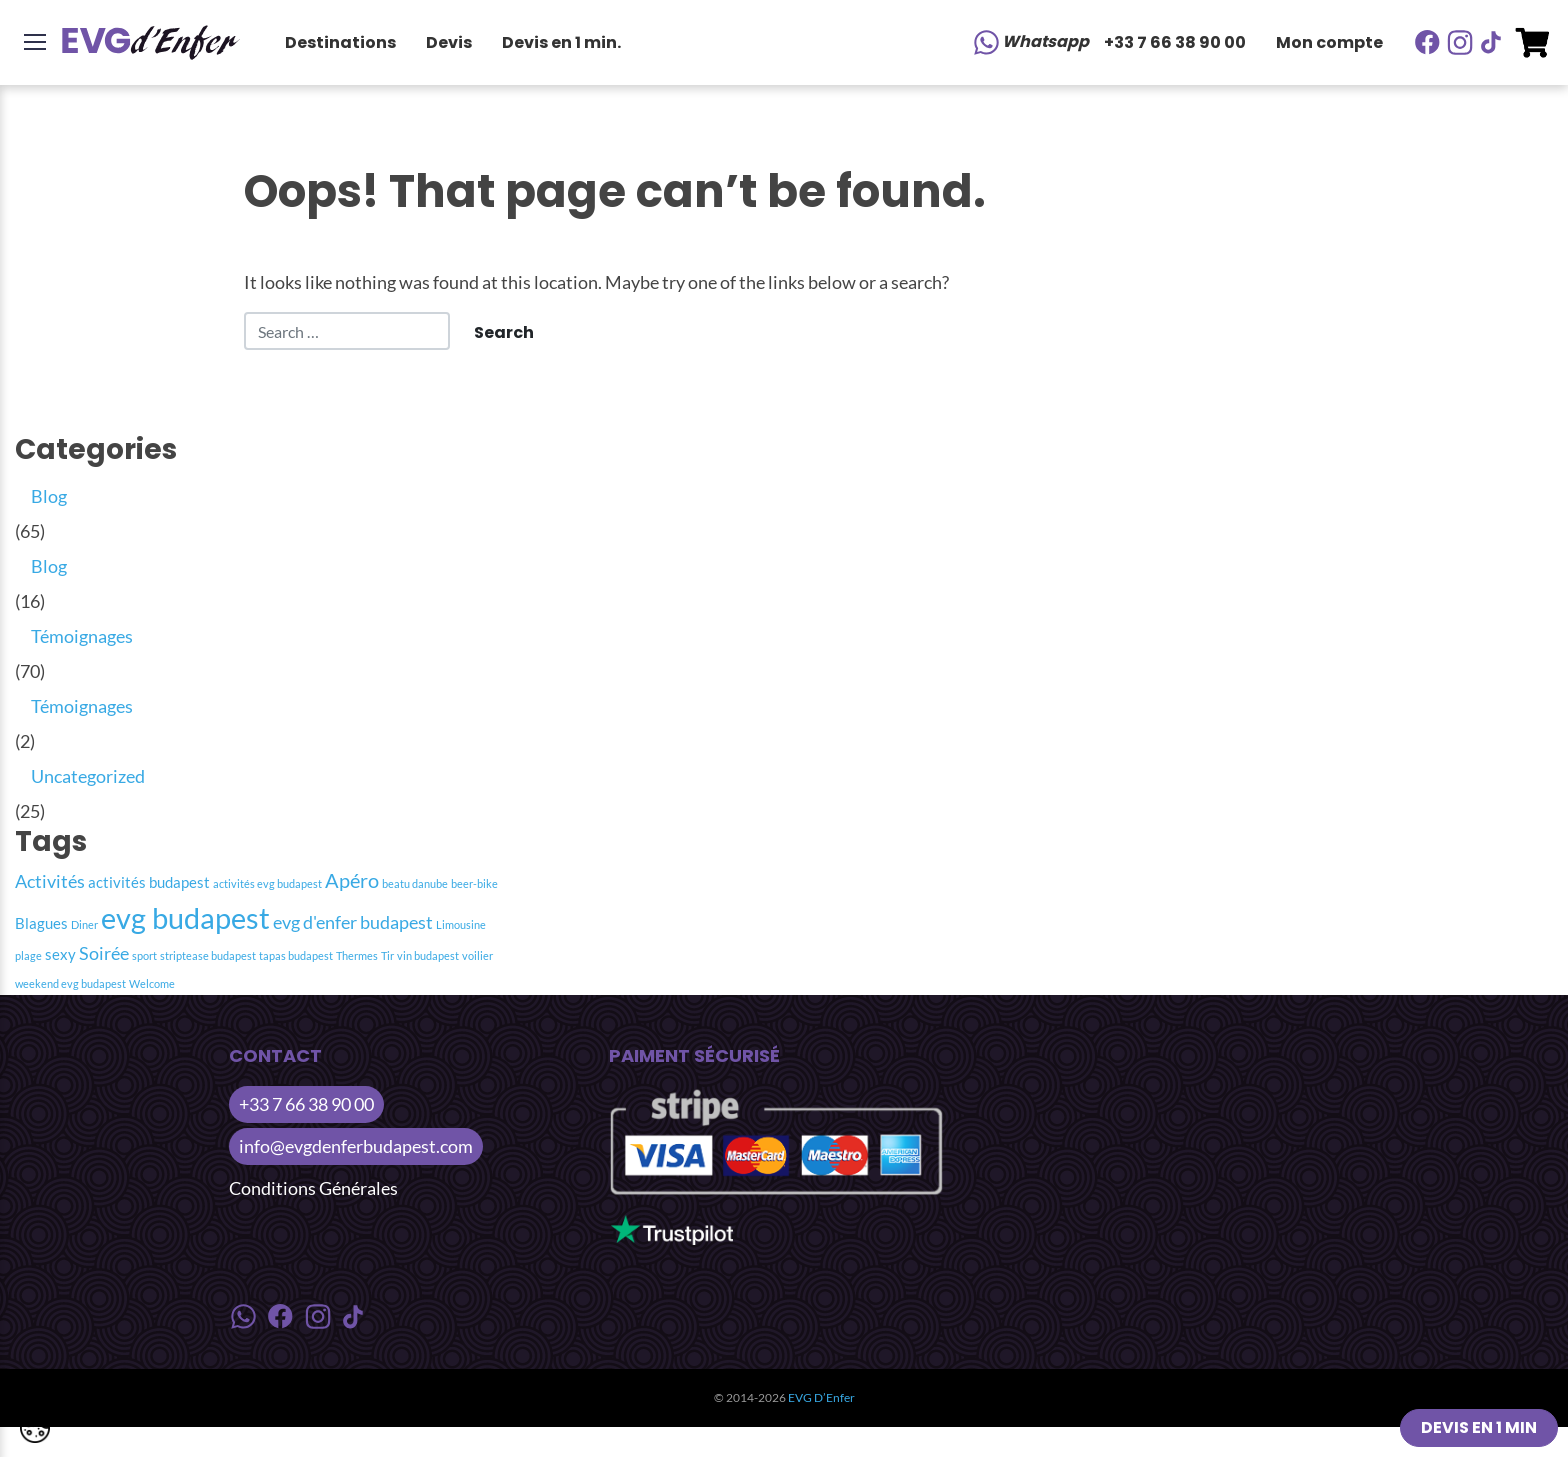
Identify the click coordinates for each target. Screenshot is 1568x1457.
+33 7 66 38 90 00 (1175, 42)
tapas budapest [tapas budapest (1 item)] (296, 955)
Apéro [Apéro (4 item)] (352, 880)
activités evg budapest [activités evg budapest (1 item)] (267, 883)
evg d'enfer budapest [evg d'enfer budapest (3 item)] (353, 922)
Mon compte (1329, 42)
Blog (49, 496)
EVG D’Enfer (821, 1397)
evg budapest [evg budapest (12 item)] (185, 917)
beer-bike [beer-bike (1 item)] (474, 883)
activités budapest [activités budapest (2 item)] (149, 882)
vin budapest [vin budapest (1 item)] (428, 955)
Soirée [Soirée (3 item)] (104, 953)
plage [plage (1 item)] (28, 955)
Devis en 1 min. (561, 42)
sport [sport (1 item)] (144, 955)
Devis (449, 42)
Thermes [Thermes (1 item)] (357, 955)
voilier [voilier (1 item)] (477, 955)
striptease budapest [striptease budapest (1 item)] (208, 955)
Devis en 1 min (1479, 1427)
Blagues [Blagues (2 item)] (41, 923)
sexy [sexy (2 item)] (60, 954)
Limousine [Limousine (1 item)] (461, 924)
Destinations (340, 42)
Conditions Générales (313, 1188)
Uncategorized (88, 776)
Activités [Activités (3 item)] (50, 881)
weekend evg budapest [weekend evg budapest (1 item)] (70, 983)
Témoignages (82, 636)
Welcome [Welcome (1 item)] (152, 983)
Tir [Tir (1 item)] (387, 955)
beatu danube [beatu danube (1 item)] (415, 883)
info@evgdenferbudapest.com (356, 1146)
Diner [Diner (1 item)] (84, 924)
